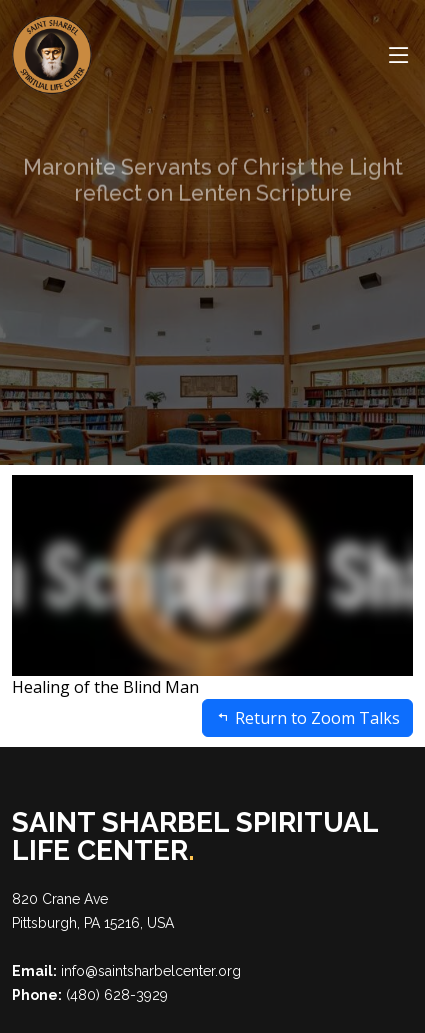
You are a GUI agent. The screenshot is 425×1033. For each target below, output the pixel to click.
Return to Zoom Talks (307, 718)
